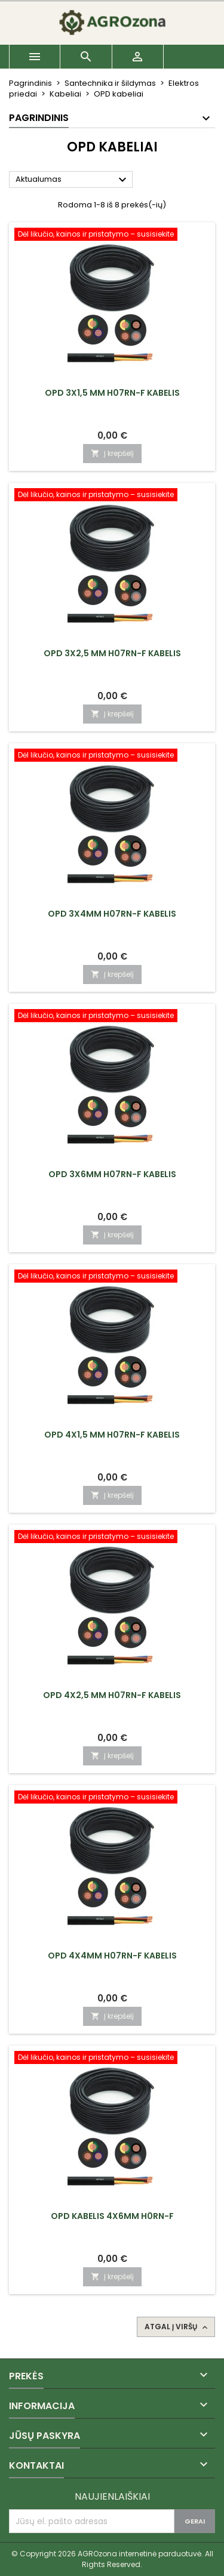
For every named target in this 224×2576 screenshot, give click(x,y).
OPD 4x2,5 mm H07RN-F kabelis (112, 1695)
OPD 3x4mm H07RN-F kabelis (112, 914)
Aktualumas (73, 180)
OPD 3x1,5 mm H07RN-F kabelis (112, 393)
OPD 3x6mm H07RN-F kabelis (112, 1174)
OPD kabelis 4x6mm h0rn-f (112, 2216)
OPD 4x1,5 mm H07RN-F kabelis (112, 1435)
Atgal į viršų (177, 2326)
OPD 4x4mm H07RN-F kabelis (112, 1956)
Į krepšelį (112, 453)
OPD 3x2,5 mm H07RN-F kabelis (112, 653)
